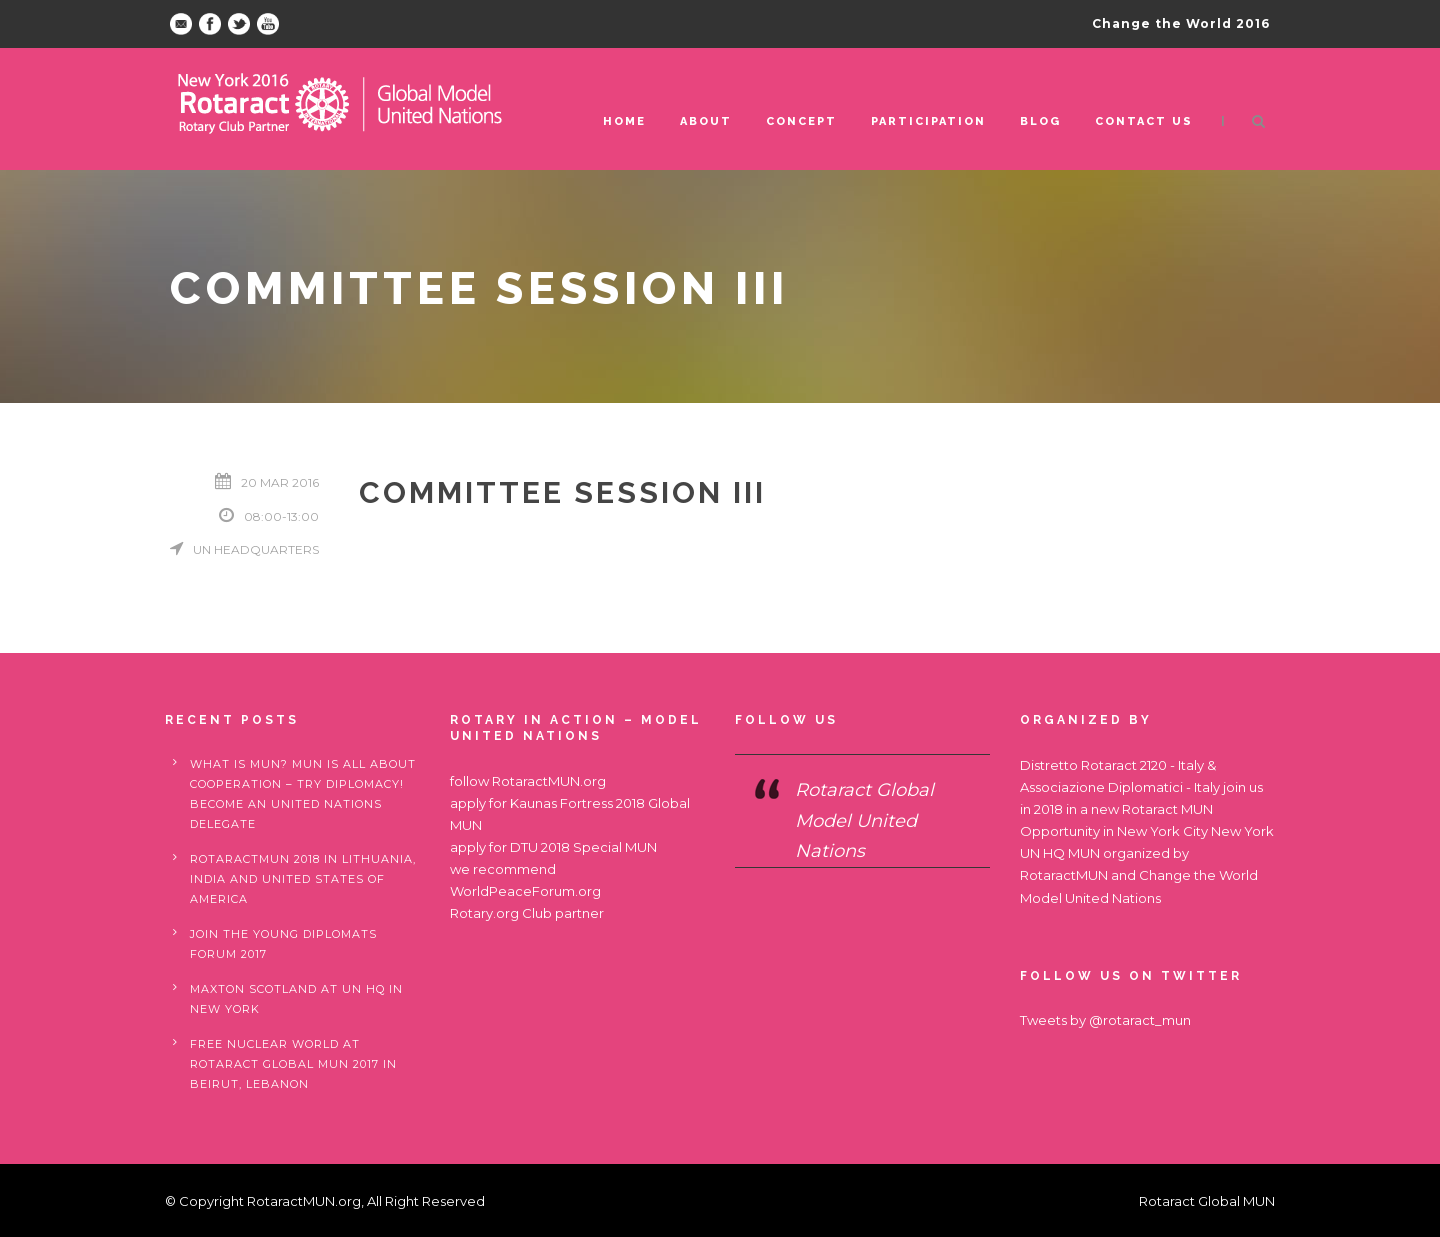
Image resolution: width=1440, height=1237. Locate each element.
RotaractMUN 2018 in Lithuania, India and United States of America (303, 879)
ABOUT (706, 121)
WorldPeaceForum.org (525, 891)
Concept (801, 121)
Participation (928, 121)
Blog (1040, 121)
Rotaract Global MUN (1207, 1201)
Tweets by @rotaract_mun (1105, 1020)
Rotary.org (484, 913)
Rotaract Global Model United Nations (864, 820)
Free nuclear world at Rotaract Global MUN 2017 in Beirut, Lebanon (293, 1064)
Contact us (1144, 121)
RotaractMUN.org (549, 781)
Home (624, 121)
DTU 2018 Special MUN (583, 847)
